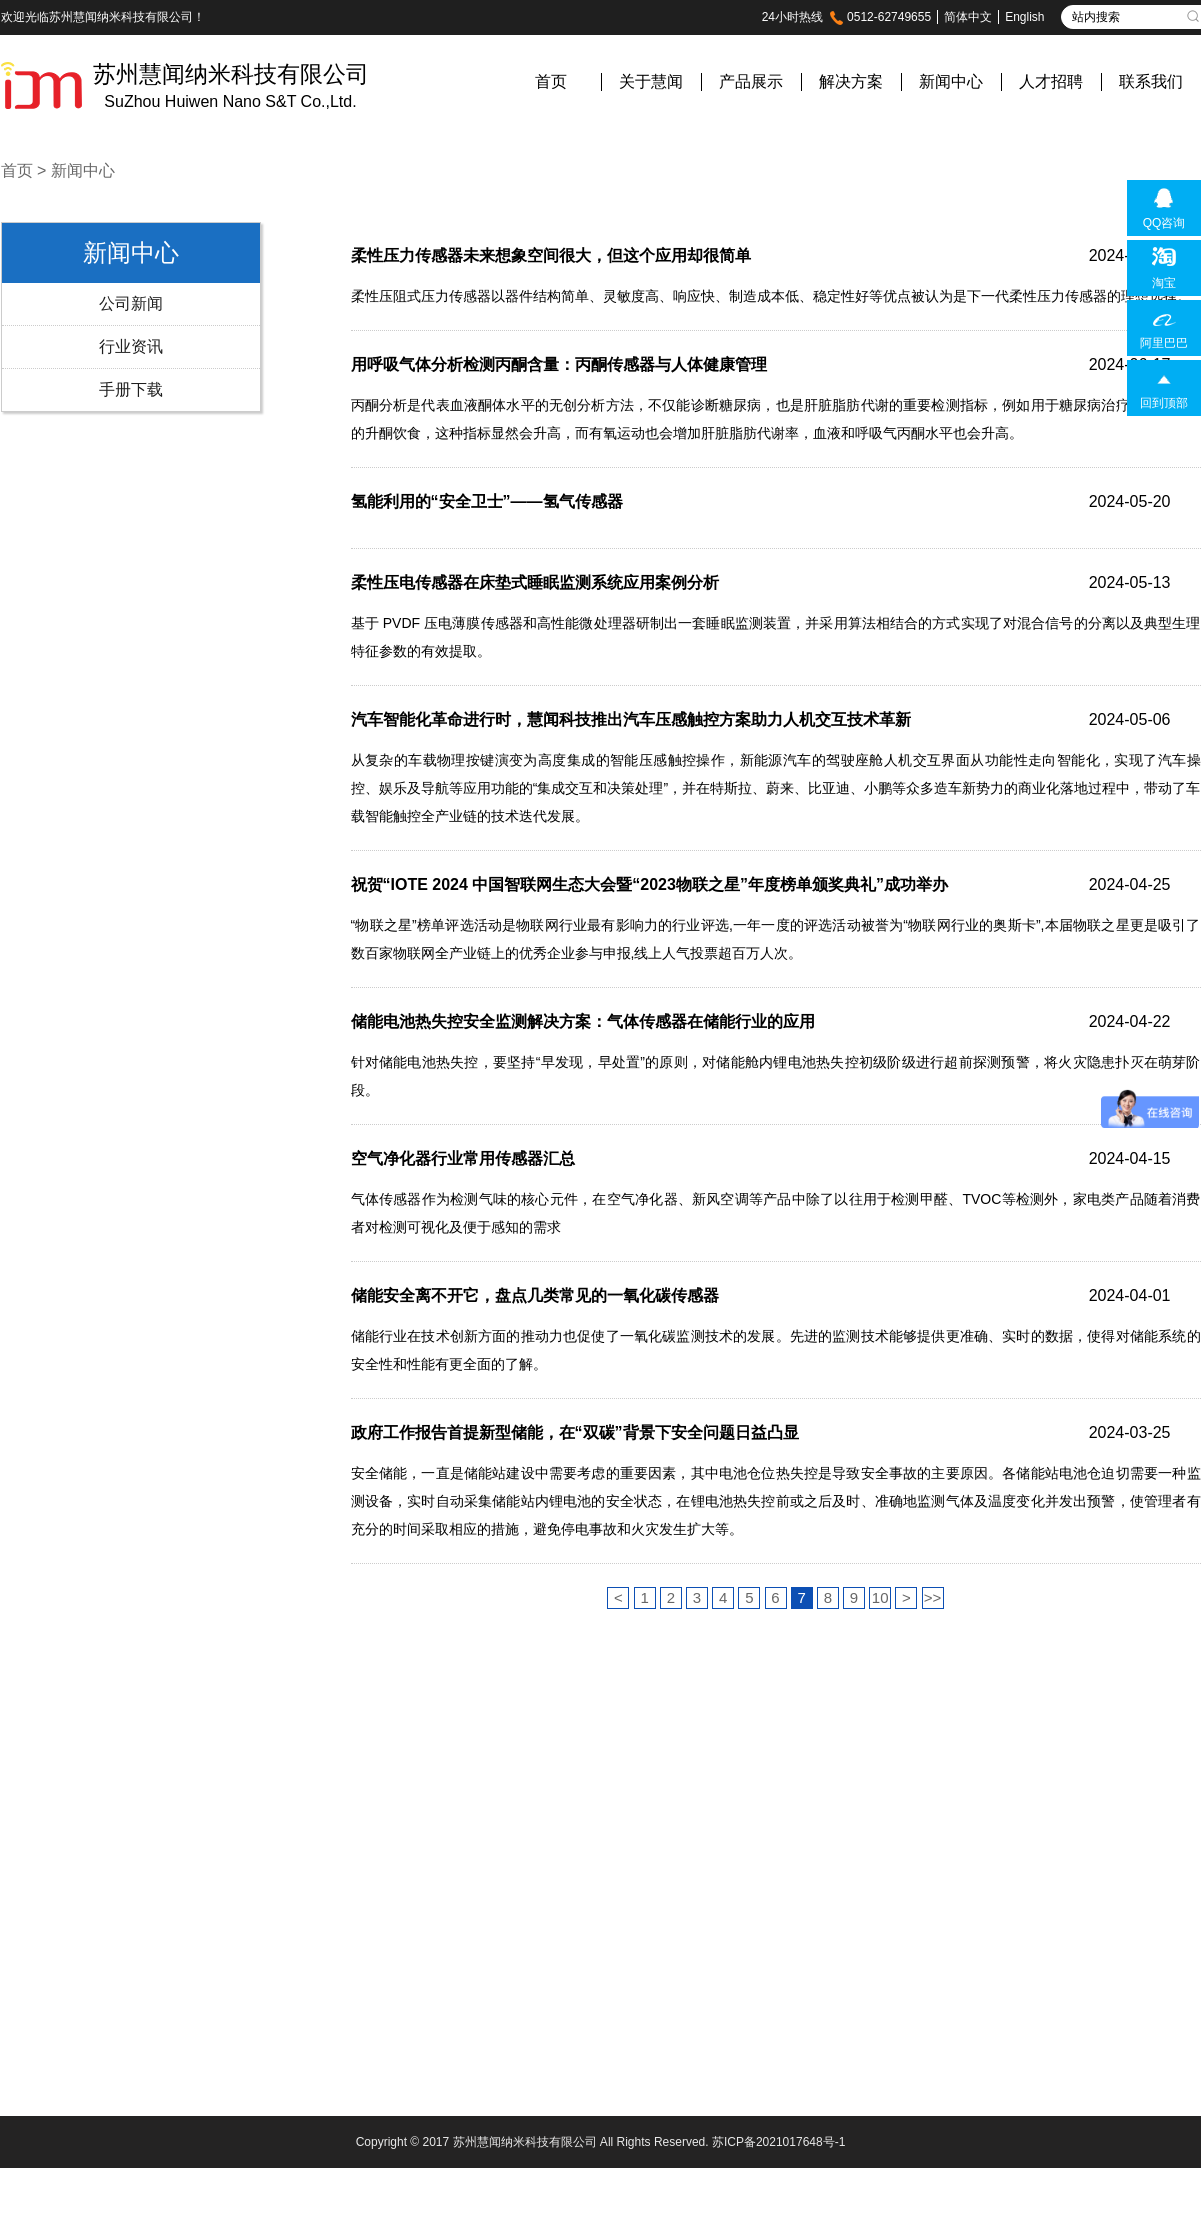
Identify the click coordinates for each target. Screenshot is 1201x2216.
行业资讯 (131, 346)
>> (933, 1597)
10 (880, 1597)
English (1024, 17)
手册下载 (131, 389)
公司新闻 (131, 303)
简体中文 (968, 17)
